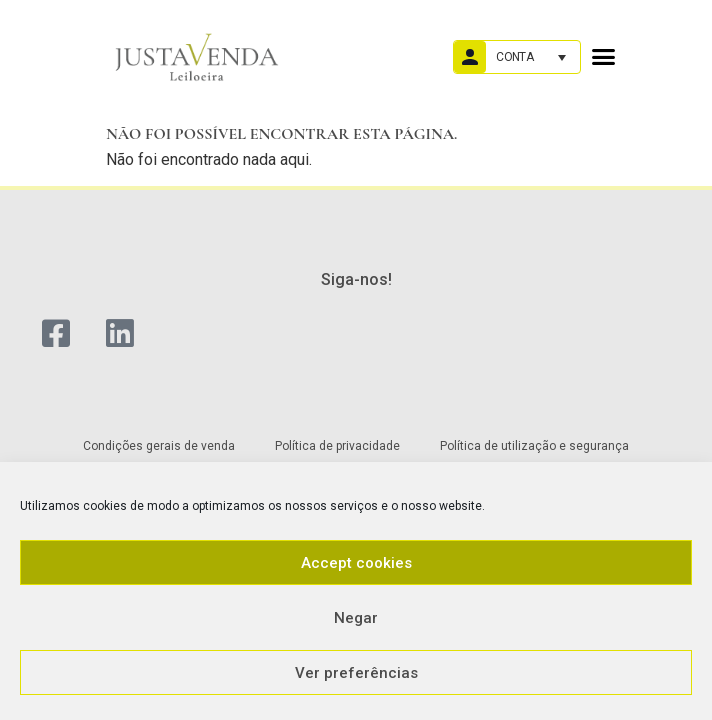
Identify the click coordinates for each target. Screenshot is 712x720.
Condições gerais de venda (159, 446)
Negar (356, 618)
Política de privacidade (337, 446)
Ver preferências (356, 673)
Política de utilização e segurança (534, 446)
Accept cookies (356, 563)
